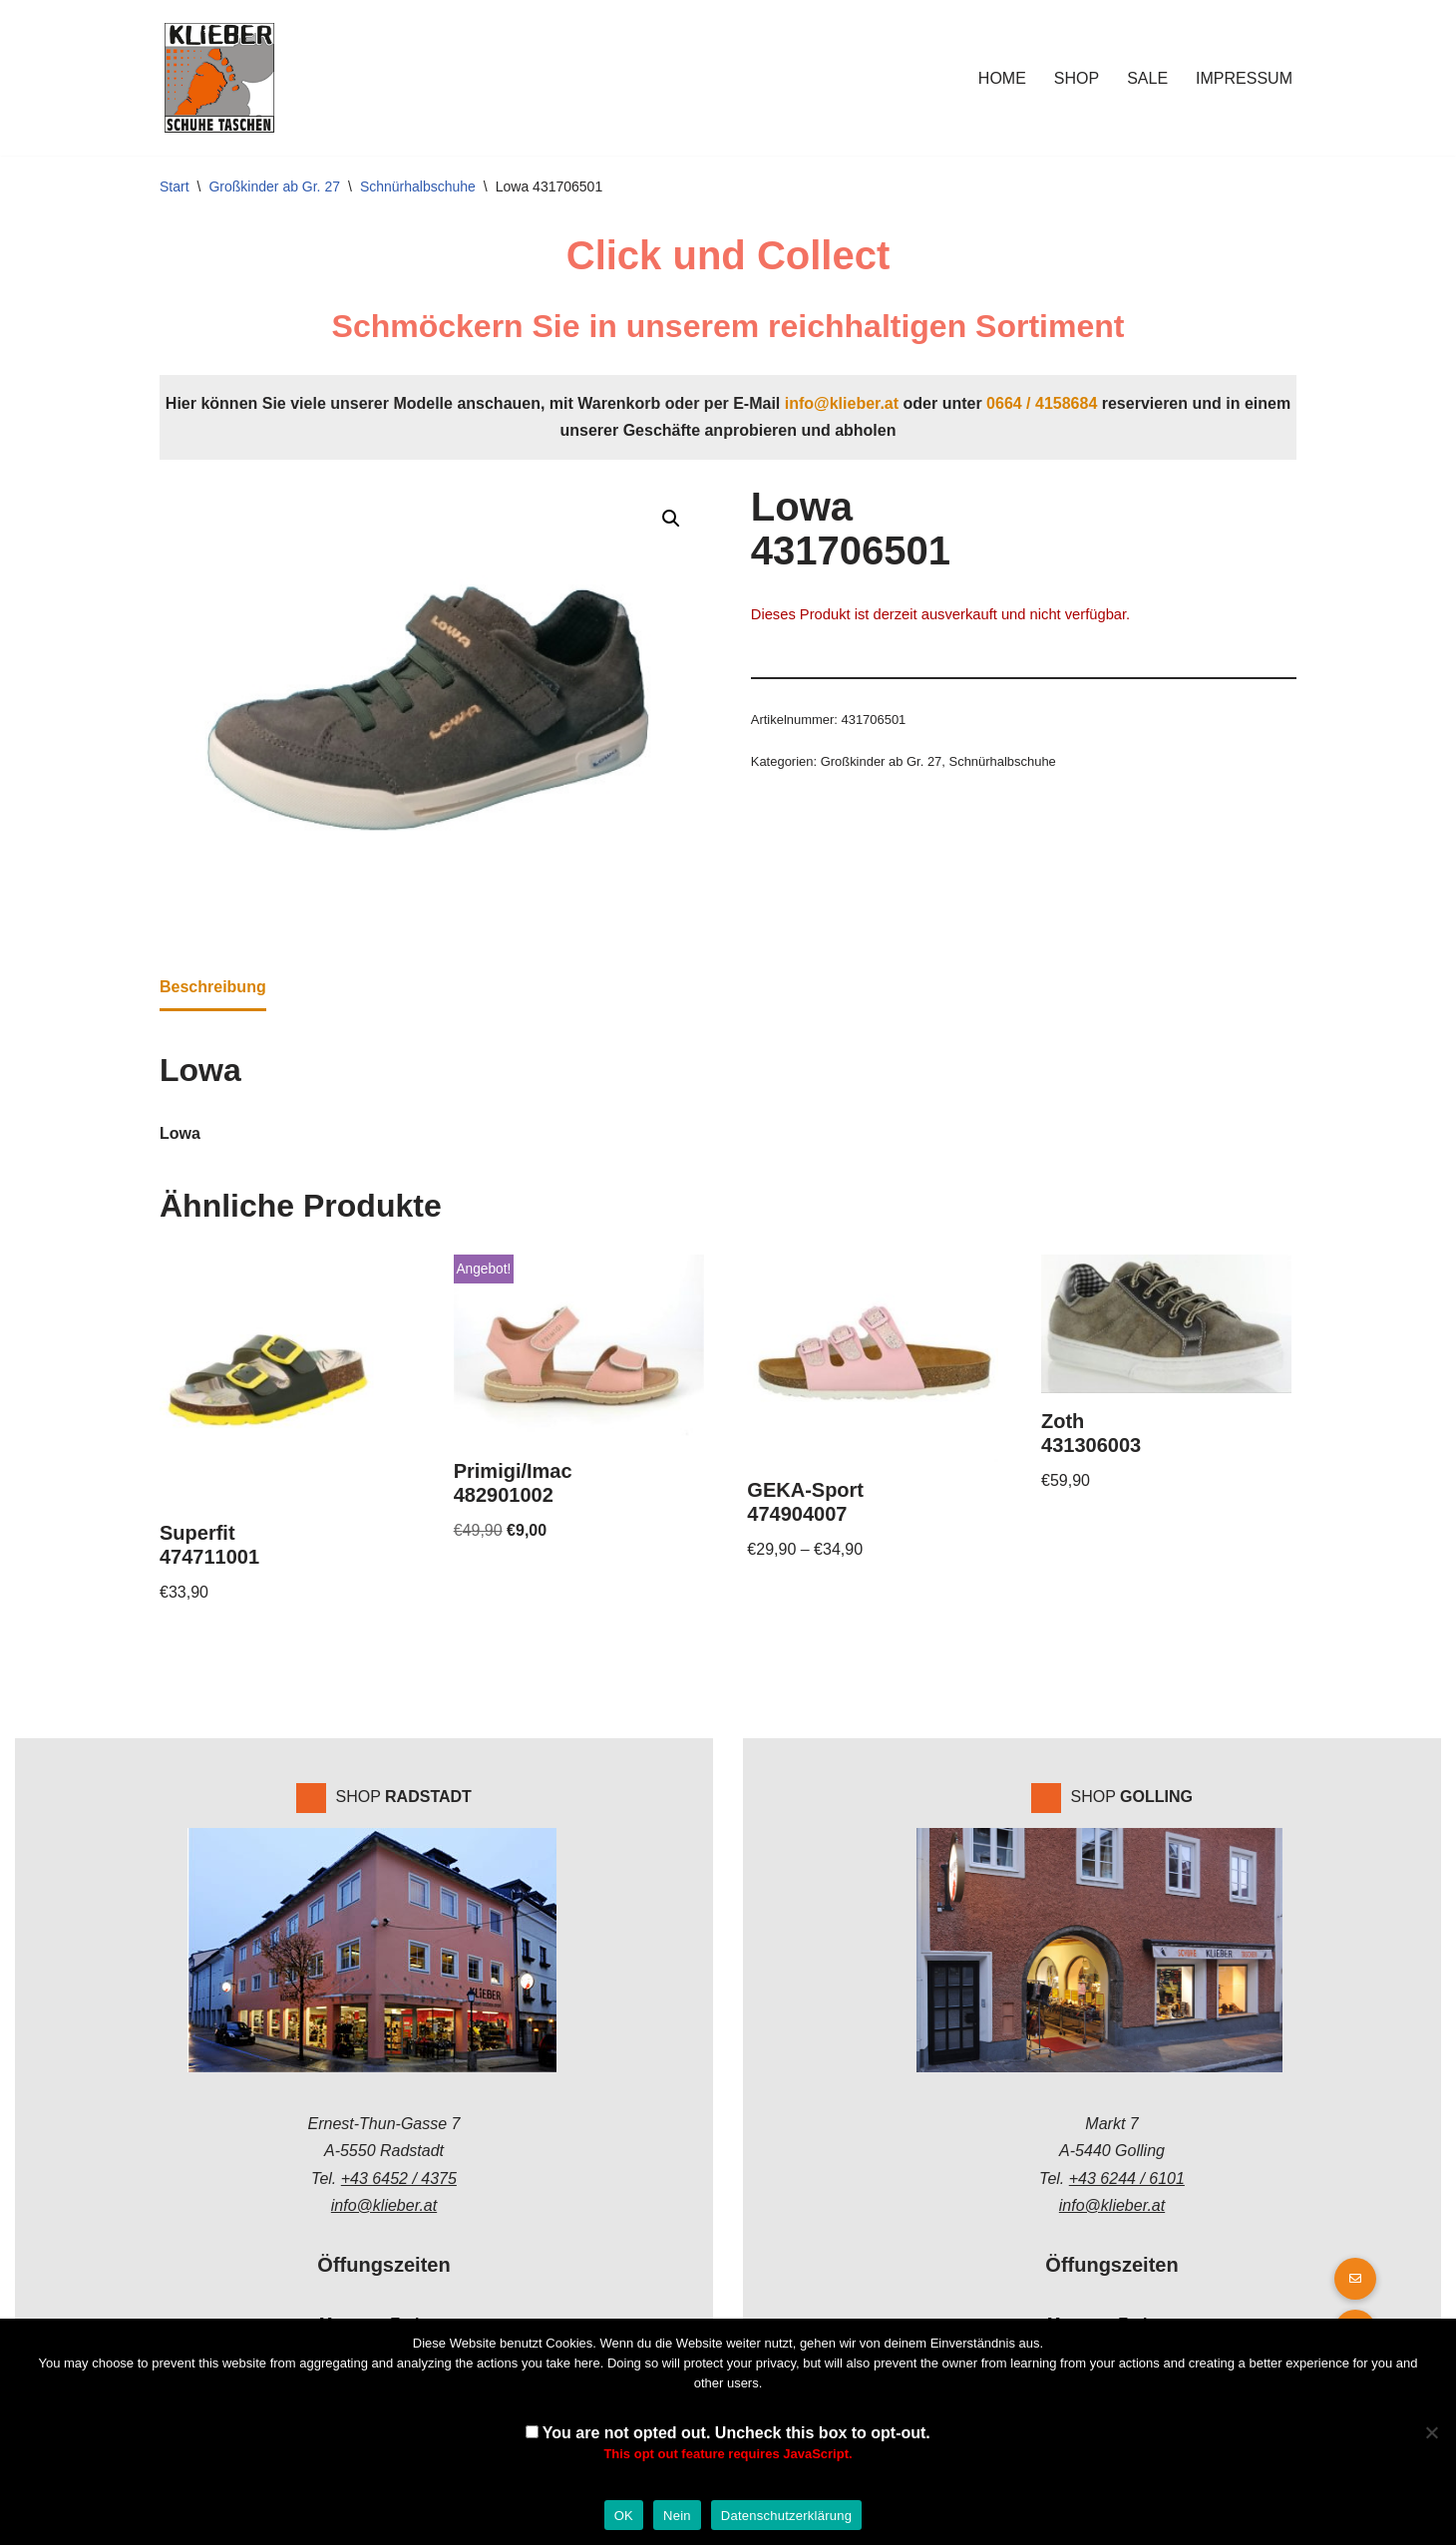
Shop (1076, 78)
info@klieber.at (842, 403)
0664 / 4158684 (1041, 403)
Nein (677, 2515)
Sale (1147, 78)
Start (174, 186)
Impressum (1244, 78)
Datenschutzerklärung (786, 2515)
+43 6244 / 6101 (1127, 2178)
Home (1002, 78)
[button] (671, 519)
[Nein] (1431, 2432)
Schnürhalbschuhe (418, 186)
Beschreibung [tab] (213, 986)
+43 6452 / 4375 (399, 2178)
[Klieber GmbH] (219, 78)
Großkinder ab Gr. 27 (274, 186)
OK (623, 2515)
